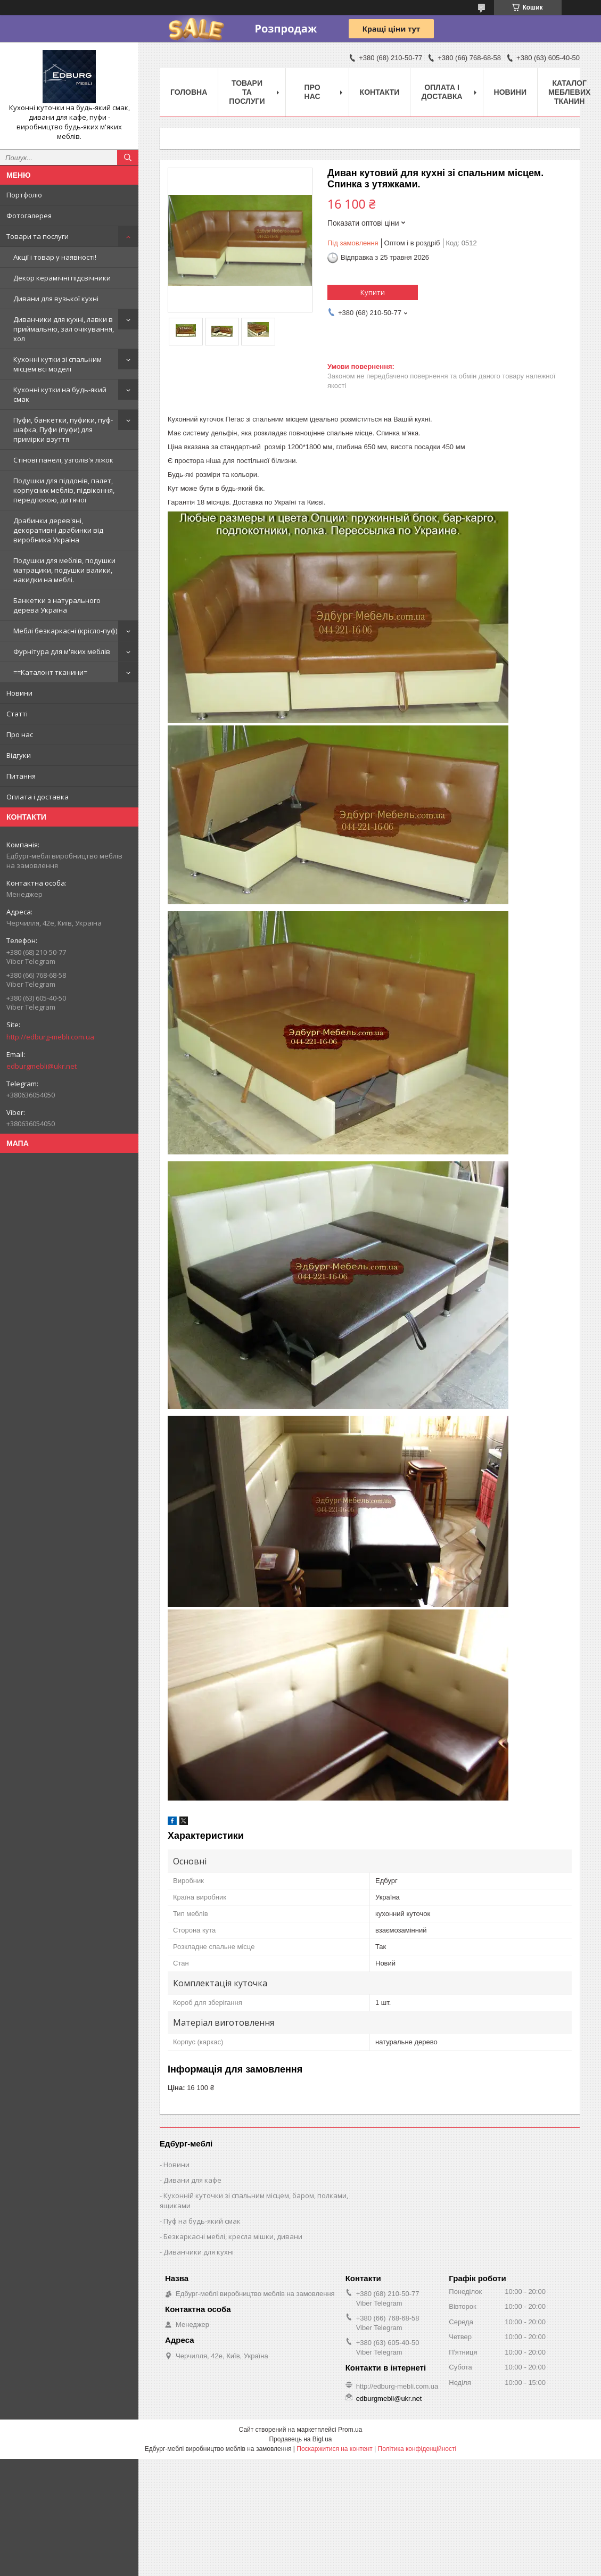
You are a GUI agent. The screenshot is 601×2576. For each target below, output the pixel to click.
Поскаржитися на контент (334, 2449)
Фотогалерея (29, 215)
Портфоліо (24, 195)
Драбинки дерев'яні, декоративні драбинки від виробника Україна (58, 530)
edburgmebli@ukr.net (41, 1066)
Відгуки (18, 755)
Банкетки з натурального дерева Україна (57, 605)
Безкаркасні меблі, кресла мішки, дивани (232, 2236)
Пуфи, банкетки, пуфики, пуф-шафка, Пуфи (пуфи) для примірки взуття (63, 429)
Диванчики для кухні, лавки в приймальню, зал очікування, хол (63, 329)
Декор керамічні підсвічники (62, 278)
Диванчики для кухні (198, 2252)
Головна (188, 92)
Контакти (380, 92)
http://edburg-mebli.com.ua (50, 1037)
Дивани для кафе (192, 2180)
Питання (21, 776)
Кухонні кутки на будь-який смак (59, 394)
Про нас (19, 734)
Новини (19, 693)
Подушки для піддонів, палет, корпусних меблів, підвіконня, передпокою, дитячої (63, 490)
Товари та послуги (37, 236)
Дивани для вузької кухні (55, 298)
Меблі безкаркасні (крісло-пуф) (65, 630)
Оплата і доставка (37, 797)
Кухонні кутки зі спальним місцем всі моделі (57, 364)
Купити (372, 292)
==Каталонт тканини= (50, 672)
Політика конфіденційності (417, 2449)
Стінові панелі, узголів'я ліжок (63, 460)
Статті (17, 714)
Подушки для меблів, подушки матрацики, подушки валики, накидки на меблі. (64, 570)
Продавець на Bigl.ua (300, 2439)
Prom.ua (350, 2429)
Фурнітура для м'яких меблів (61, 651)
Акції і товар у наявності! (54, 257)
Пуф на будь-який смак (202, 2221)
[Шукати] (127, 158)
